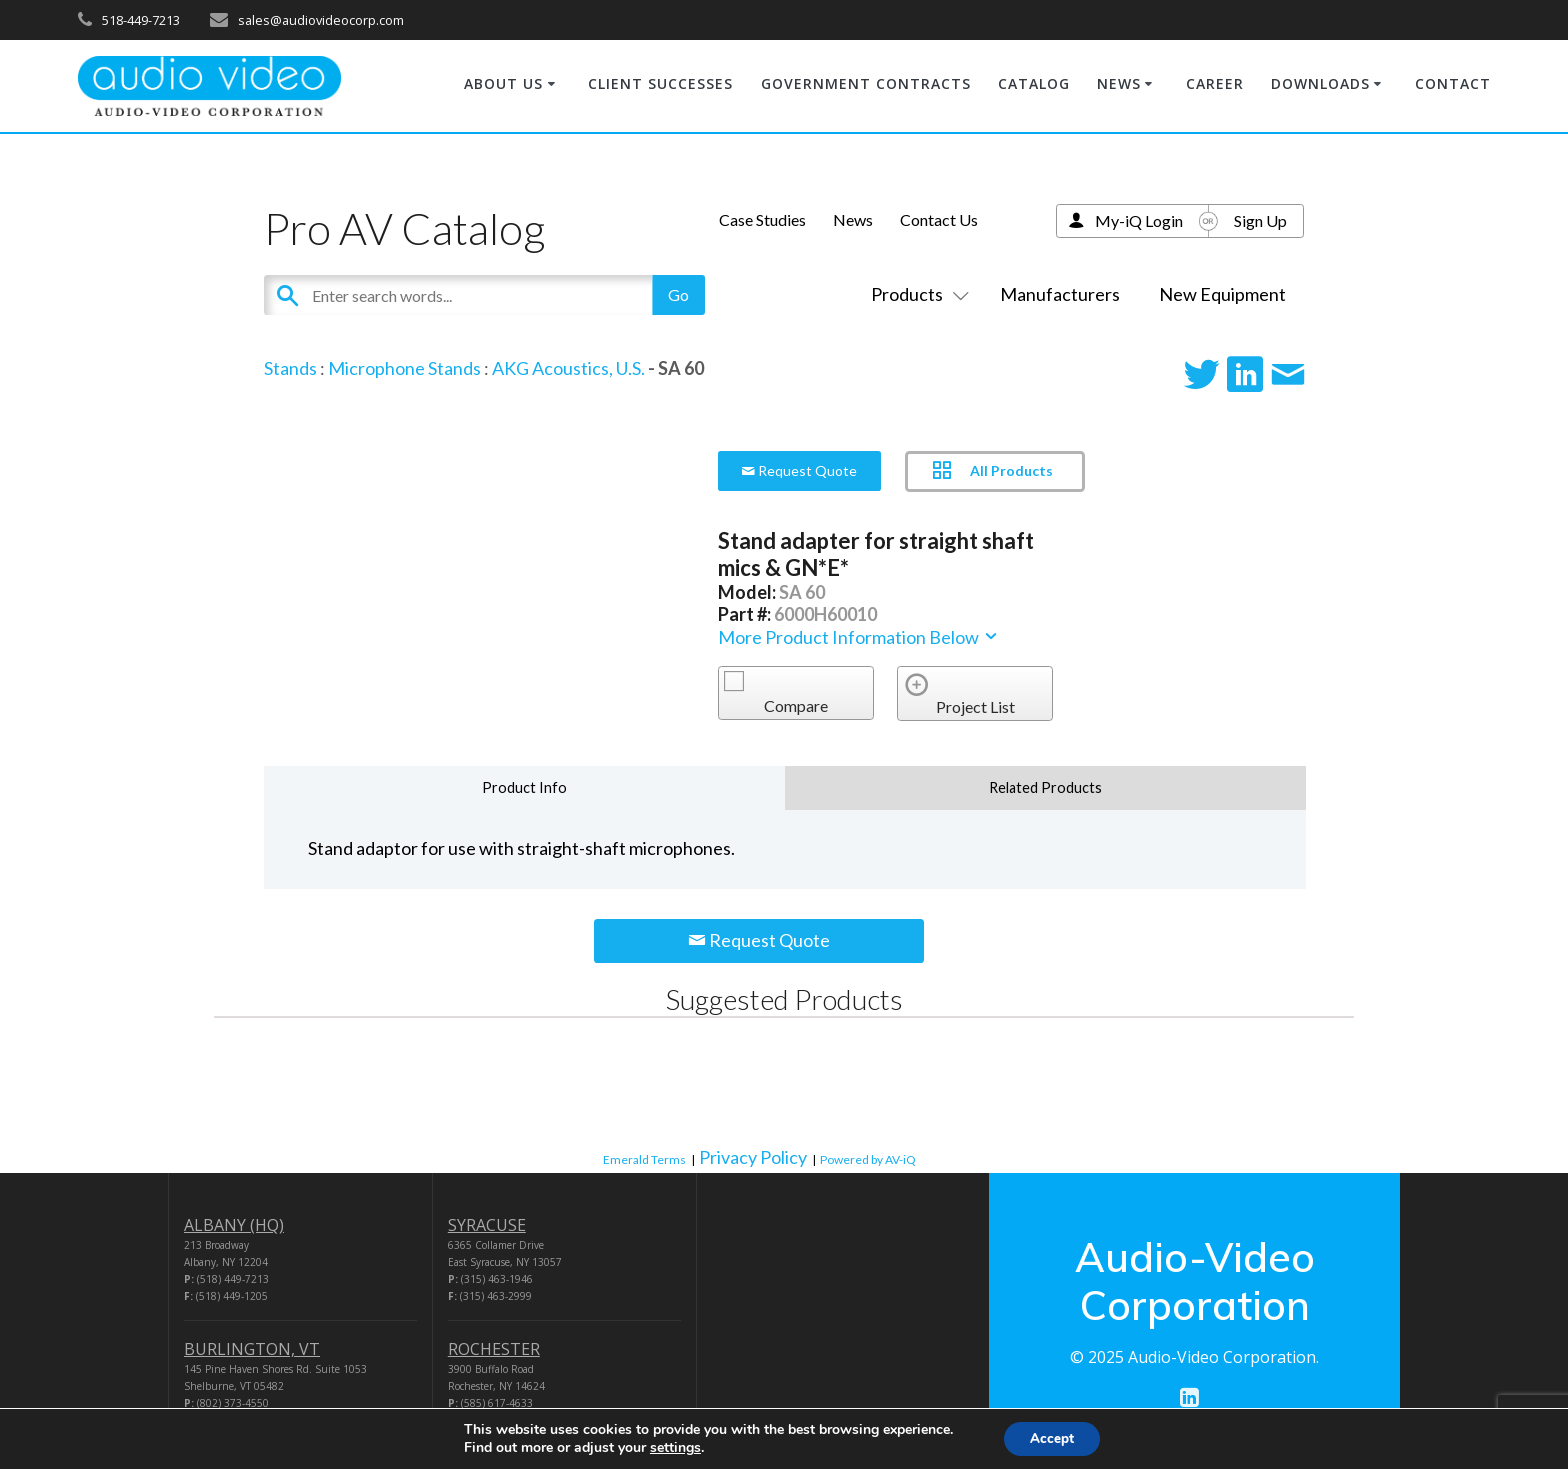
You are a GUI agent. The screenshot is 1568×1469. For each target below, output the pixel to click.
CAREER (1215, 83)
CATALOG (1034, 83)
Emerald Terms (644, 1159)
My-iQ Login (1139, 220)
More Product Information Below (859, 637)
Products (916, 294)
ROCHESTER (494, 1349)
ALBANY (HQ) (234, 1225)
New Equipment (1222, 294)
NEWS (1119, 83)
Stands (290, 368)
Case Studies (762, 219)
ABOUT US (503, 83)
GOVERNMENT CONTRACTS (866, 83)
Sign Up (1260, 220)
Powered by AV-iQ (868, 1159)
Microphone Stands (404, 368)
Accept (1052, 1437)
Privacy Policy (753, 1157)
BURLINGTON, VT (252, 1349)
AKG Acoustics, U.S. (568, 368)
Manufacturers (1060, 294)
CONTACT (1453, 83)
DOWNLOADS (1320, 83)
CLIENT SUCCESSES (660, 83)
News (853, 219)
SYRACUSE (487, 1225)
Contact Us (939, 219)
